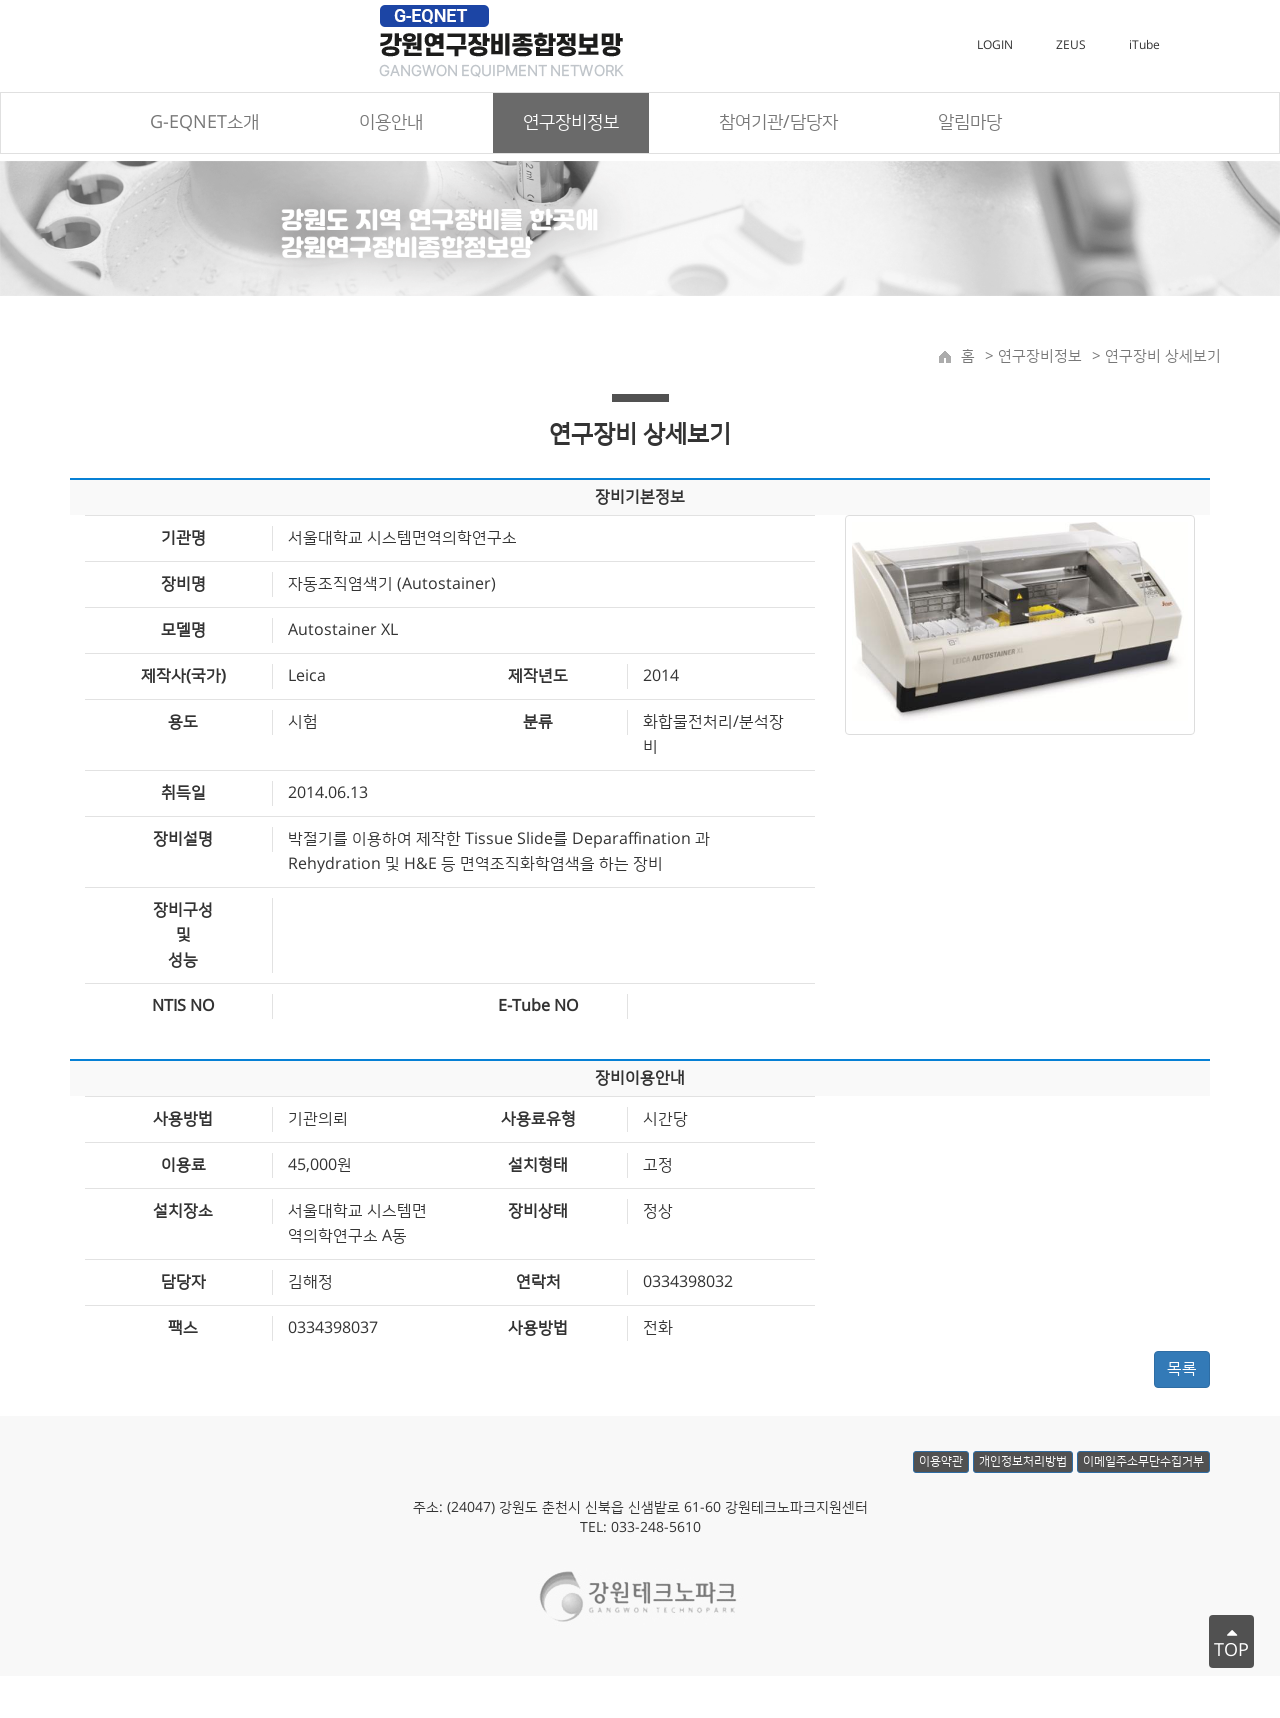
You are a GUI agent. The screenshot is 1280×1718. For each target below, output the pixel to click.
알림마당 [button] (970, 125)
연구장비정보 (1038, 358)
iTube (1144, 47)
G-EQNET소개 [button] (204, 125)
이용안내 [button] (391, 125)
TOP (1231, 1642)
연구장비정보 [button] (571, 125)
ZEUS (1071, 47)
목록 (1182, 1371)
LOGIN (995, 47)
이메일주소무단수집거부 (1143, 1474)
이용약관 (941, 1474)
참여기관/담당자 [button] (778, 125)
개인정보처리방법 (1023, 1474)
